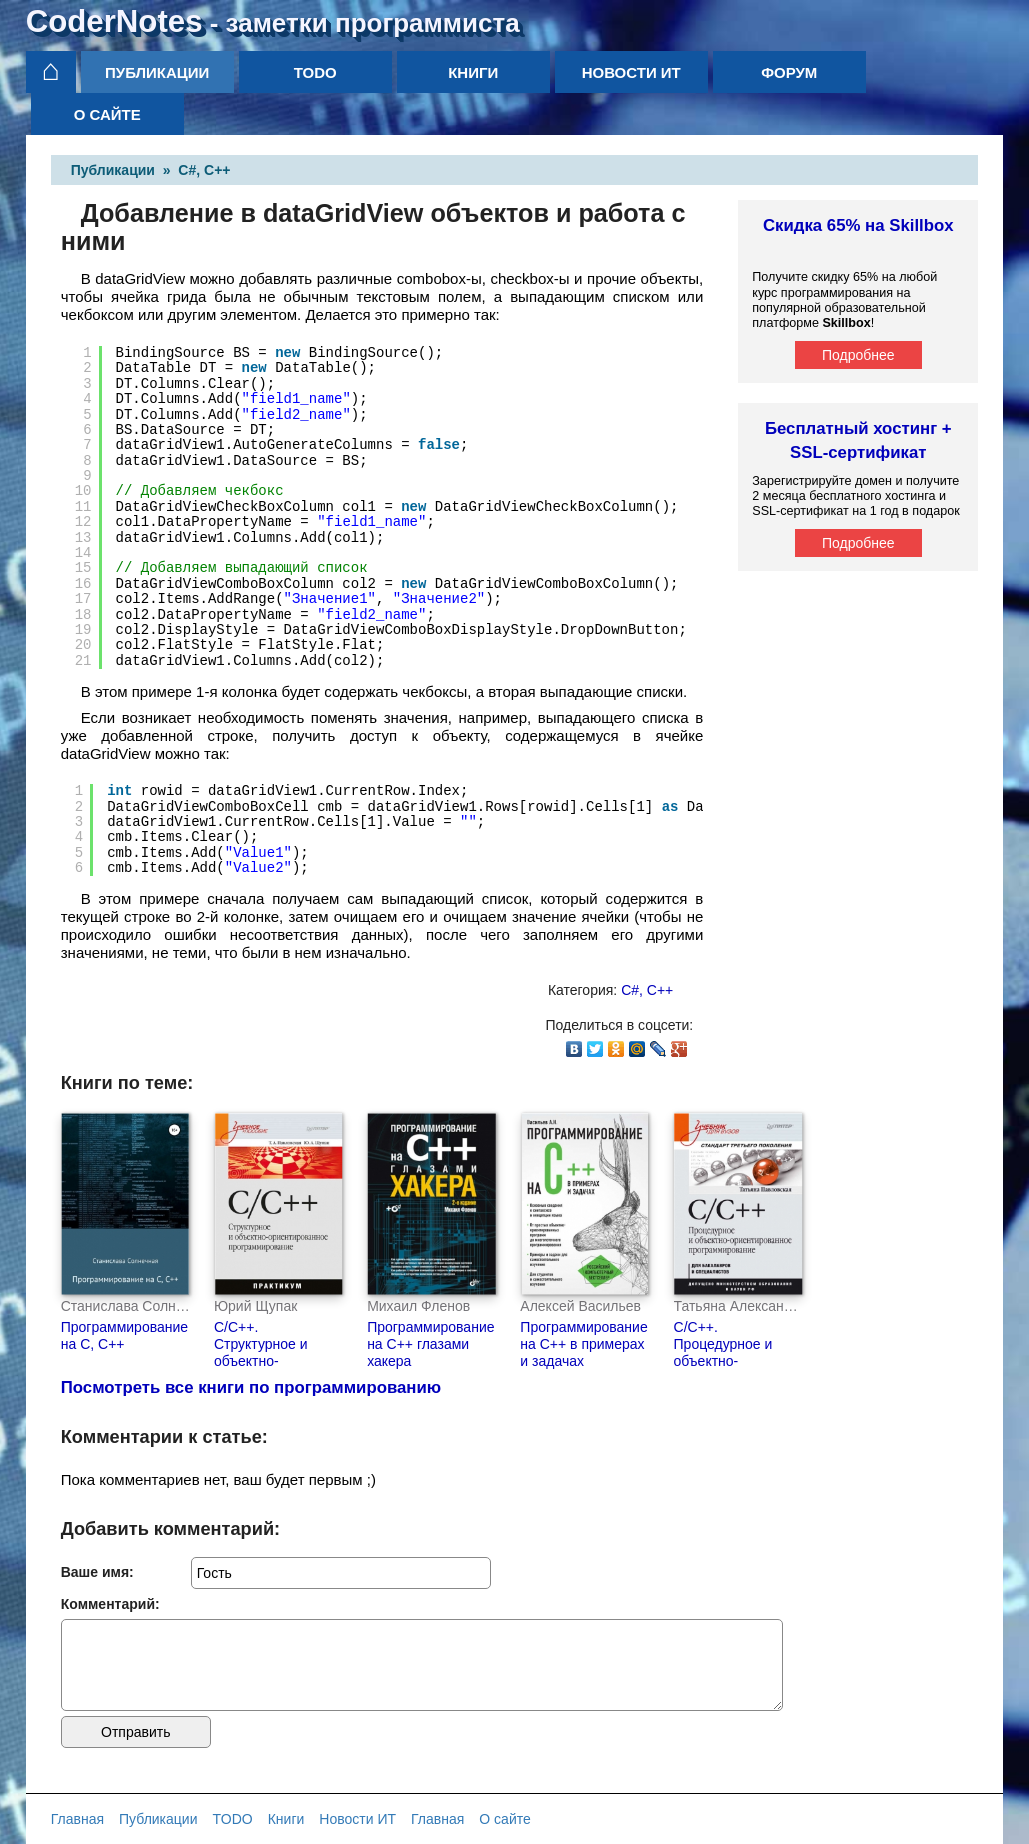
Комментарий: (110, 1604)
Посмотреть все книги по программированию (251, 1387)
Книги (473, 72)
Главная (77, 1819)
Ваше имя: (97, 1572)
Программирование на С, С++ (124, 1335)
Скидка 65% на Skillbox (858, 225)
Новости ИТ (631, 72)
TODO (315, 72)
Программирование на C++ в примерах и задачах (583, 1344)
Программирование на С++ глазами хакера (430, 1344)
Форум (789, 72)
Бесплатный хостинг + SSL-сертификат (858, 440)
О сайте (107, 114)
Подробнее (858, 355)
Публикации (157, 72)
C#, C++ (204, 170)
